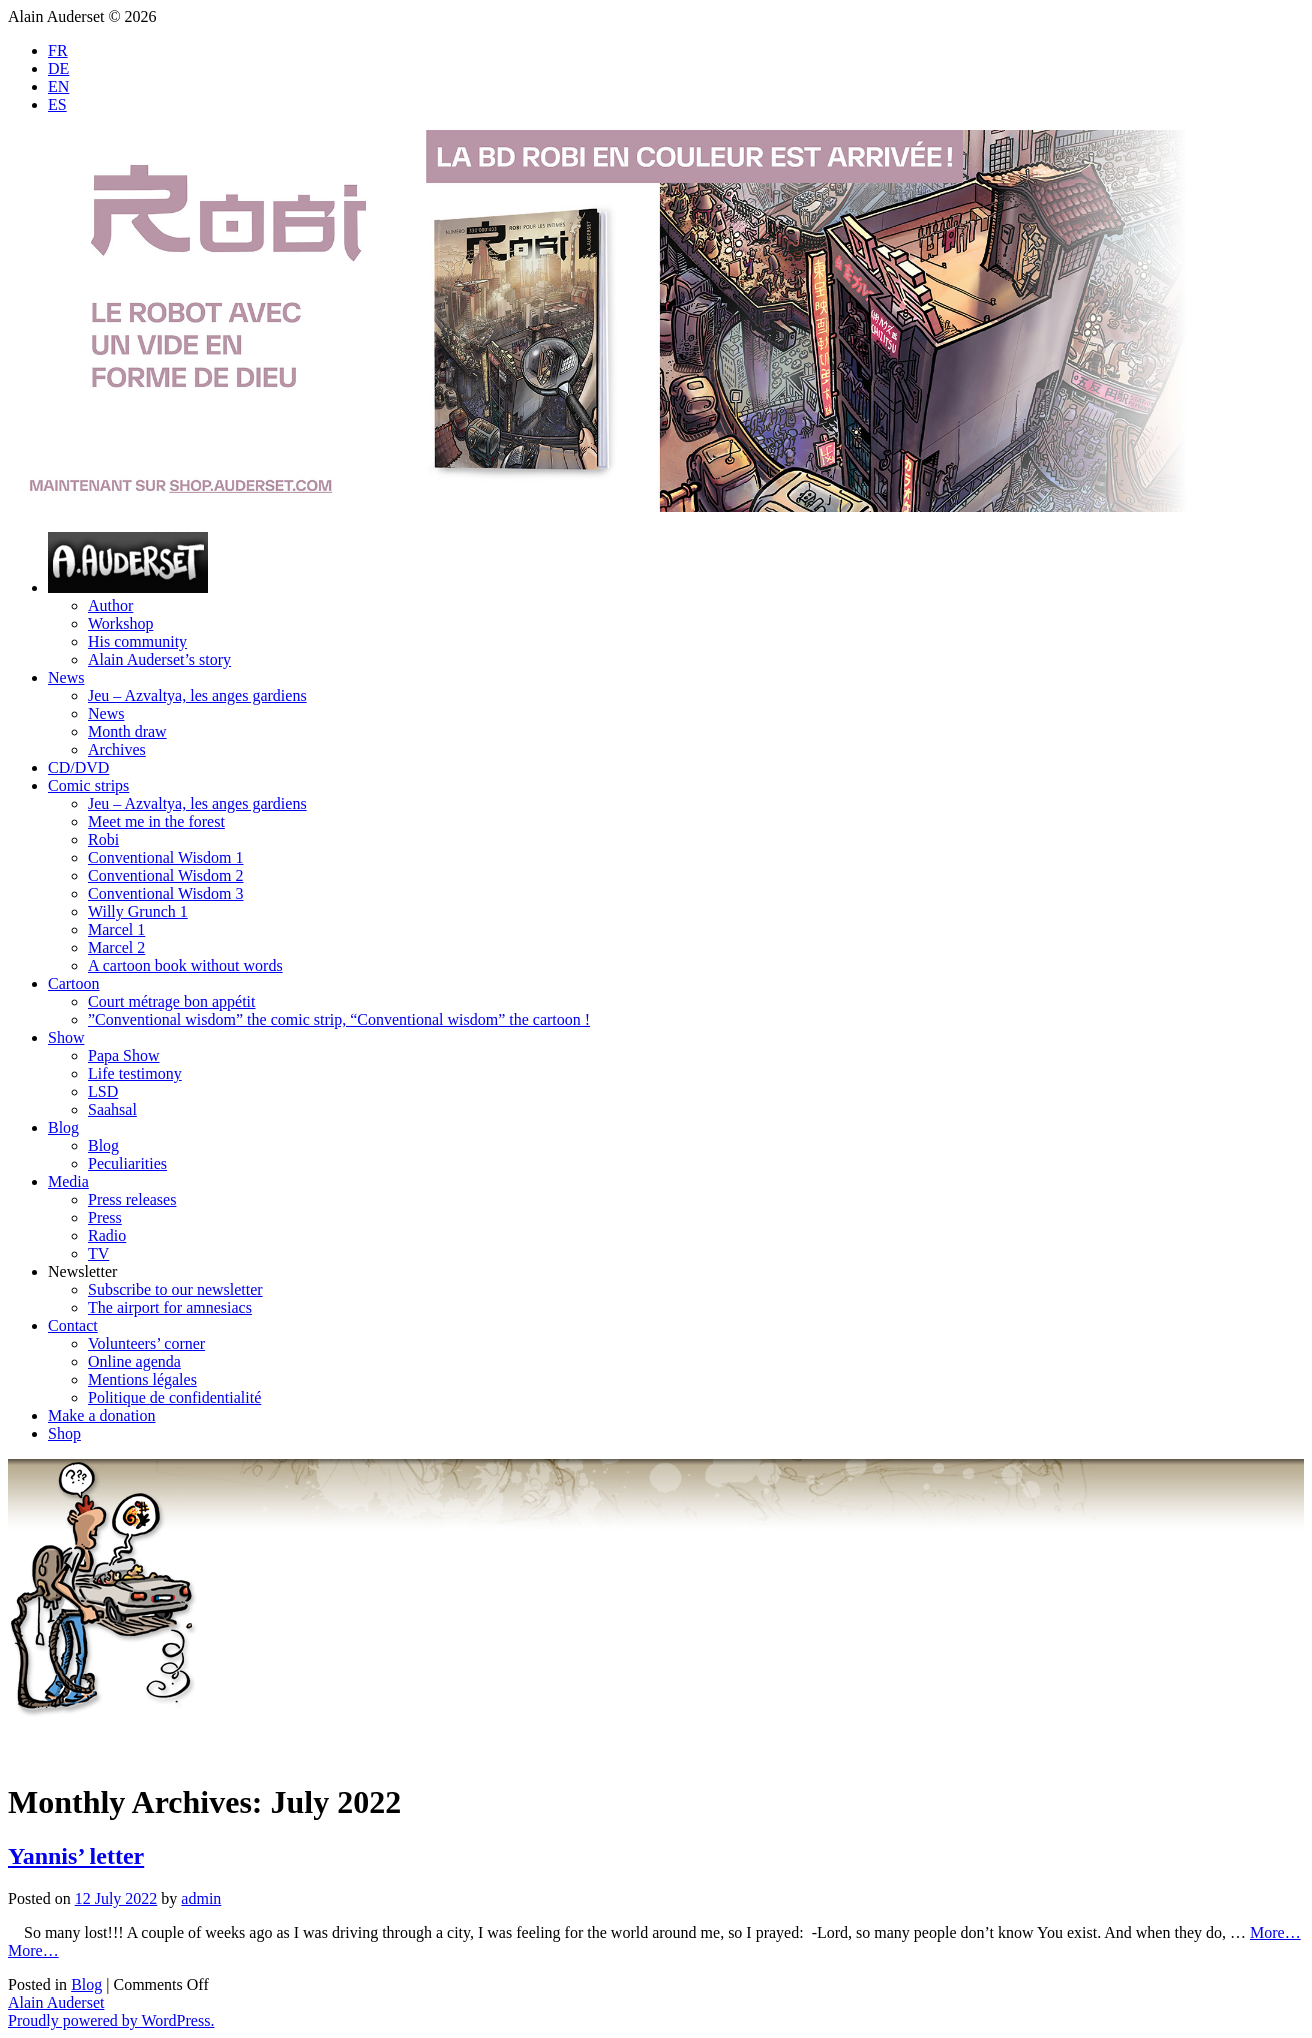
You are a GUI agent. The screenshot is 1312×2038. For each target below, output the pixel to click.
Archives (117, 749)
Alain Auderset (56, 2002)
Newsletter (82, 1271)
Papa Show (124, 1055)
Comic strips (88, 785)
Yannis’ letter (76, 1856)
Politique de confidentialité (174, 1397)
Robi (103, 839)
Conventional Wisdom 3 (166, 893)
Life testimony (135, 1073)
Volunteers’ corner (146, 1343)
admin (201, 1898)
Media (68, 1181)
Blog (63, 1127)
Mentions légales (142, 1379)
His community (137, 641)
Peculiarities (127, 1163)
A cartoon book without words (185, 965)
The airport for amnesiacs (170, 1307)
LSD (103, 1091)
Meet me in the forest (156, 821)
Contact (73, 1325)
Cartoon (74, 983)
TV (98, 1253)
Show (66, 1037)
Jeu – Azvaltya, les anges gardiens (197, 695)
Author (110, 605)
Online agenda (134, 1361)
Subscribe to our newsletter (175, 1289)
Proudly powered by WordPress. (111, 2020)
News (66, 677)
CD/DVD (78, 767)
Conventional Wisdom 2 (166, 875)
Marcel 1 (116, 929)
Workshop (120, 623)
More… (1275, 1932)
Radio (107, 1235)
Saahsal (112, 1109)
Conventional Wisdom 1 (166, 857)
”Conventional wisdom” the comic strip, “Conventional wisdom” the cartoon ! (339, 1019)
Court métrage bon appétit (172, 1001)
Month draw (127, 731)
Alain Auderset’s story (159, 659)
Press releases (132, 1199)
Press (105, 1217)
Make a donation (102, 1415)
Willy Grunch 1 (138, 911)
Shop (64, 1433)
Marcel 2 (116, 947)
